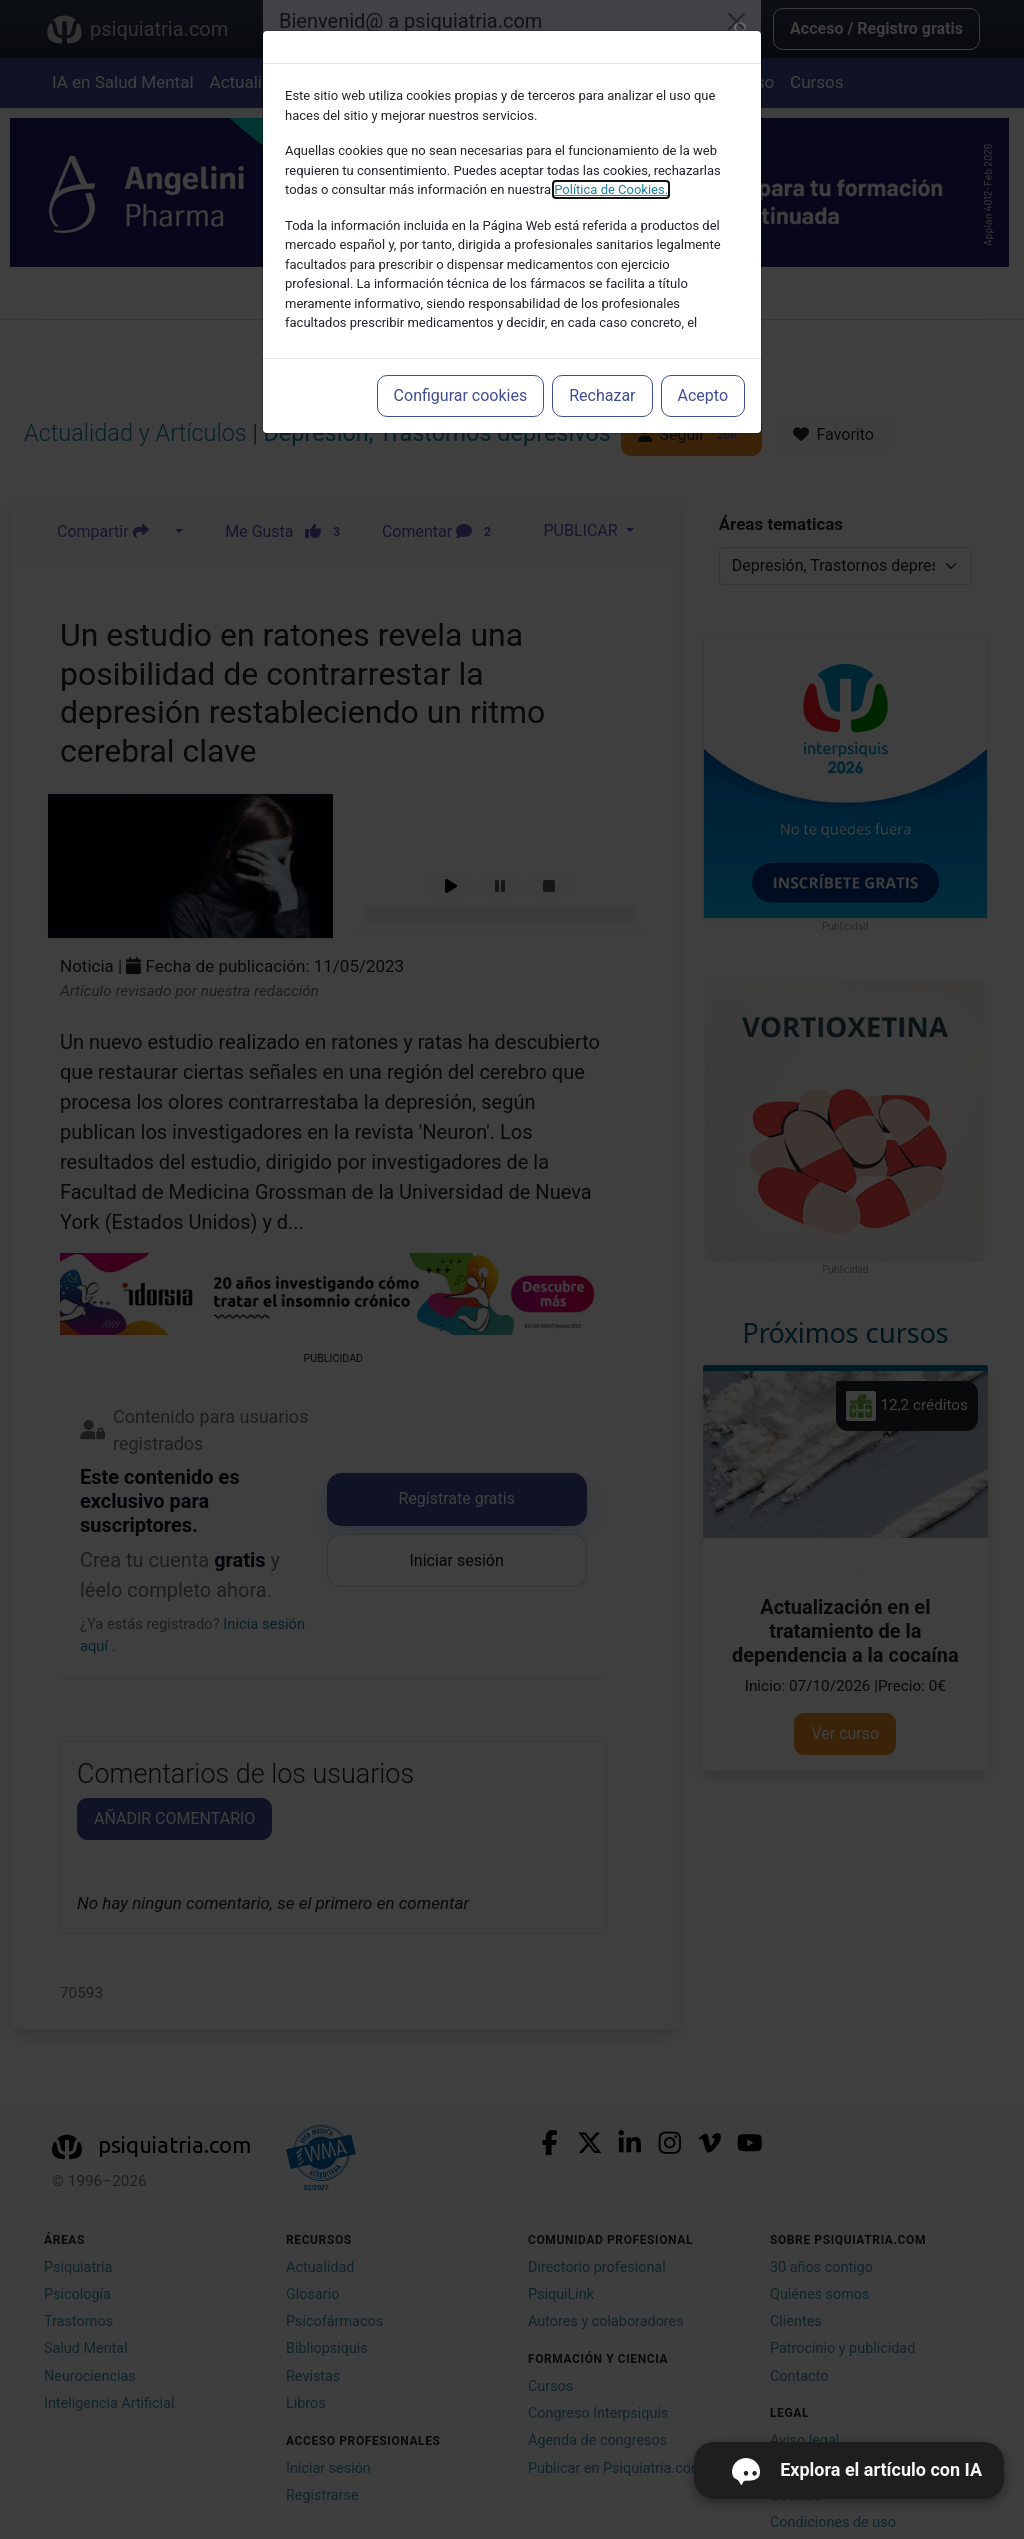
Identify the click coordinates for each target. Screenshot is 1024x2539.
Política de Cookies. (611, 189)
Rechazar (602, 395)
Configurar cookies (461, 395)
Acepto (703, 395)
